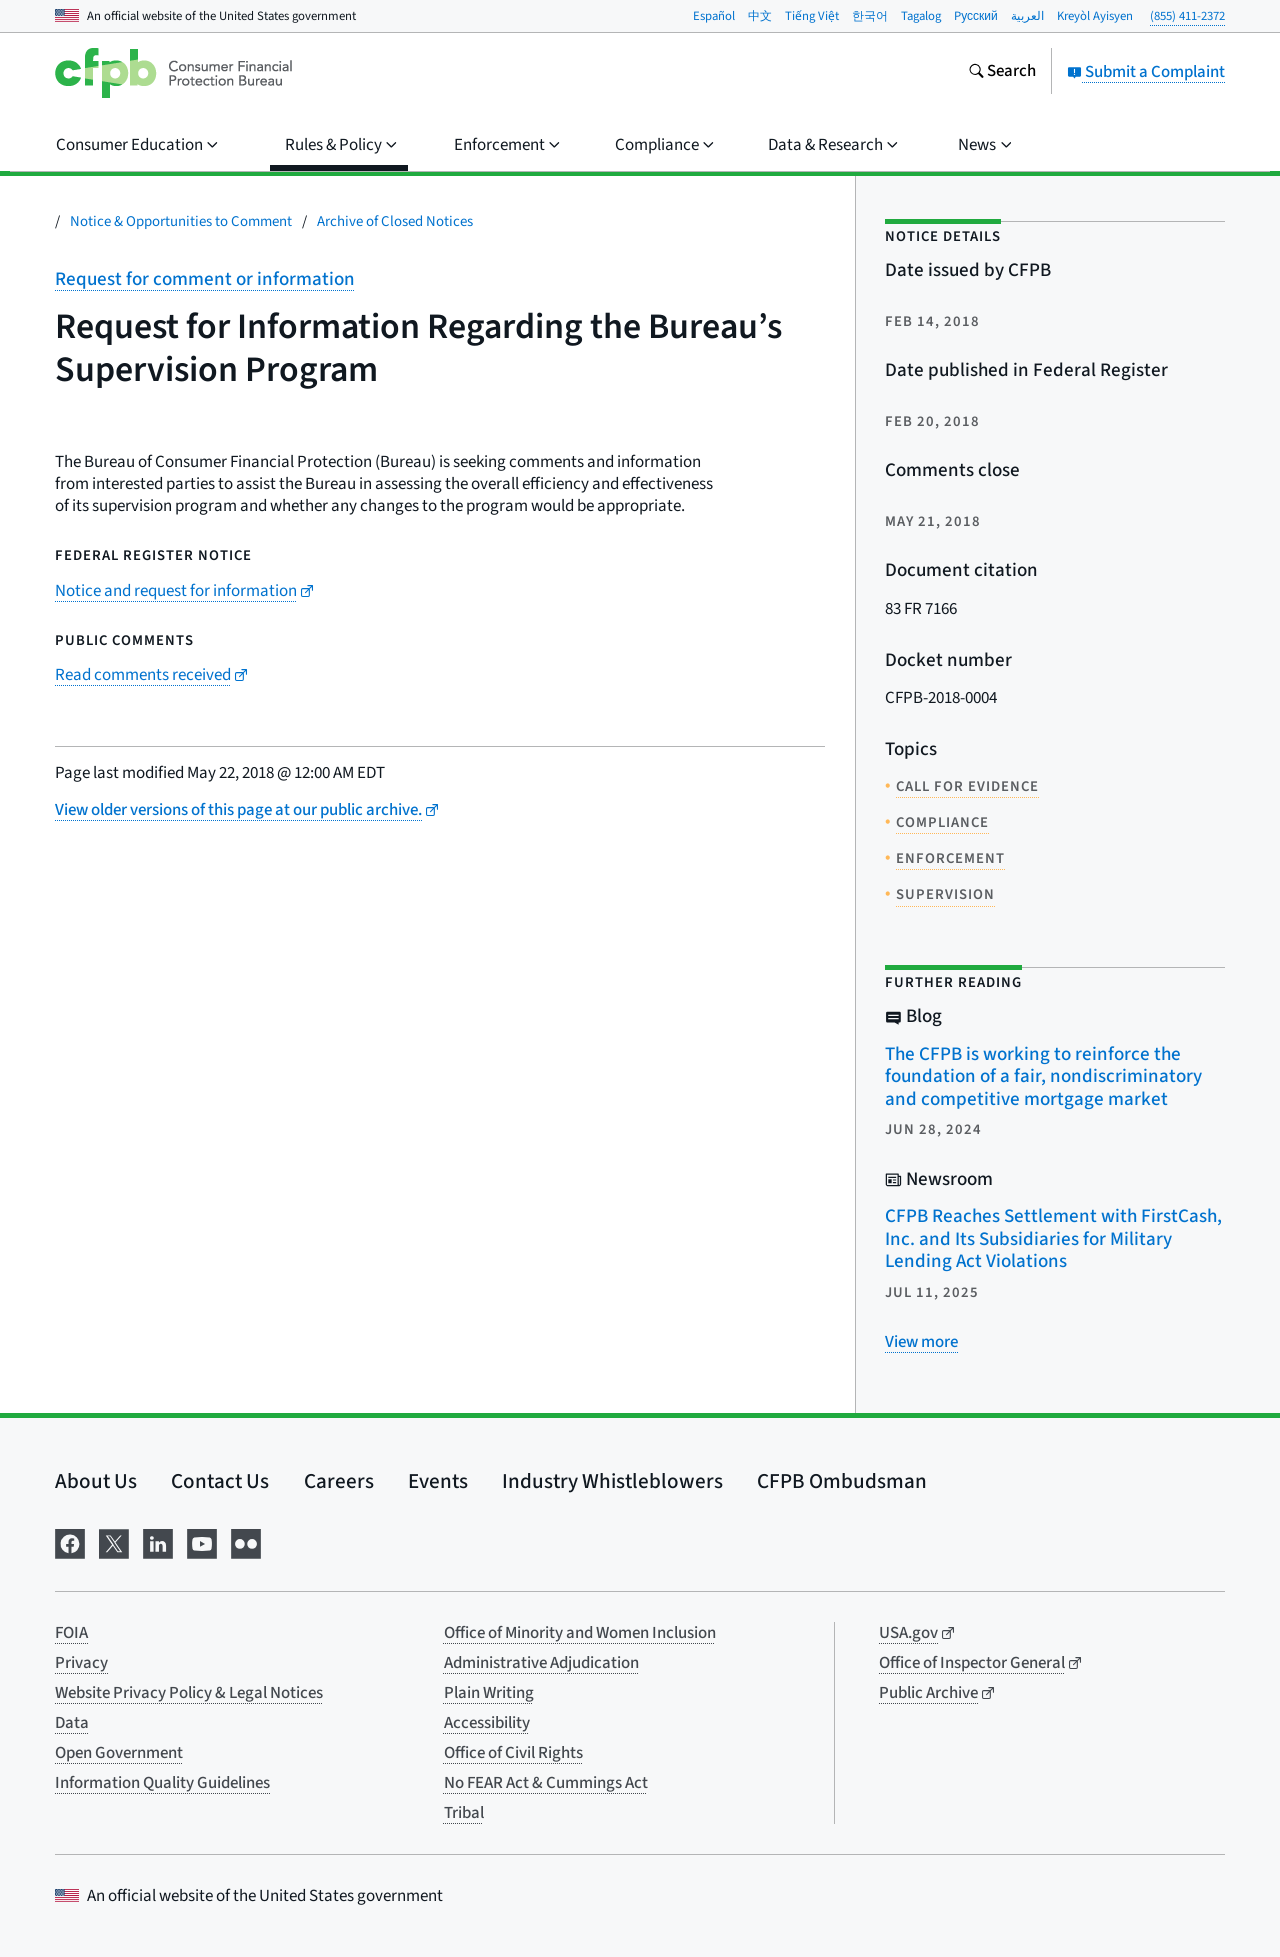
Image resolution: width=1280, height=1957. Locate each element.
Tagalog (921, 16)
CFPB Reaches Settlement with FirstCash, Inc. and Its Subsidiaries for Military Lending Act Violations (1053, 1239)
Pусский (976, 16)
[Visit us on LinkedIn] (158, 1541)
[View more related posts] (921, 1342)
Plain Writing (489, 1693)
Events (438, 1481)
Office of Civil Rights (513, 1753)
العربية (1027, 16)
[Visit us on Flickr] (246, 1541)
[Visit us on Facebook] (70, 1541)
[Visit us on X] (114, 1541)
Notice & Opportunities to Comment (181, 221)
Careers (339, 1481)
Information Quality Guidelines (162, 1783)
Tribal (464, 1813)
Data (72, 1723)
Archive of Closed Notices (395, 221)
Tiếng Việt (812, 16)
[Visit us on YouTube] (202, 1541)
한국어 (870, 16)
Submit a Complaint (1146, 72)
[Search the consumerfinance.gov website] (1002, 73)
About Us (96, 1481)
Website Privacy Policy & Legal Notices (189, 1693)
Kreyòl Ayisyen (1095, 16)
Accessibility (487, 1723)
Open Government (119, 1753)
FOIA (71, 1633)
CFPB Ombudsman (842, 1481)
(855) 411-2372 (1187, 16)
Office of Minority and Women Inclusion (580, 1633)
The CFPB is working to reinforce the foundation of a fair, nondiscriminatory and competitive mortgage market (1043, 1077)
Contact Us (220, 1481)
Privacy (81, 1663)
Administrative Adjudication (541, 1663)
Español (714, 16)
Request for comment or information (205, 279)
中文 (760, 16)
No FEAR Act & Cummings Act (546, 1783)
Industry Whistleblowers (612, 1481)
